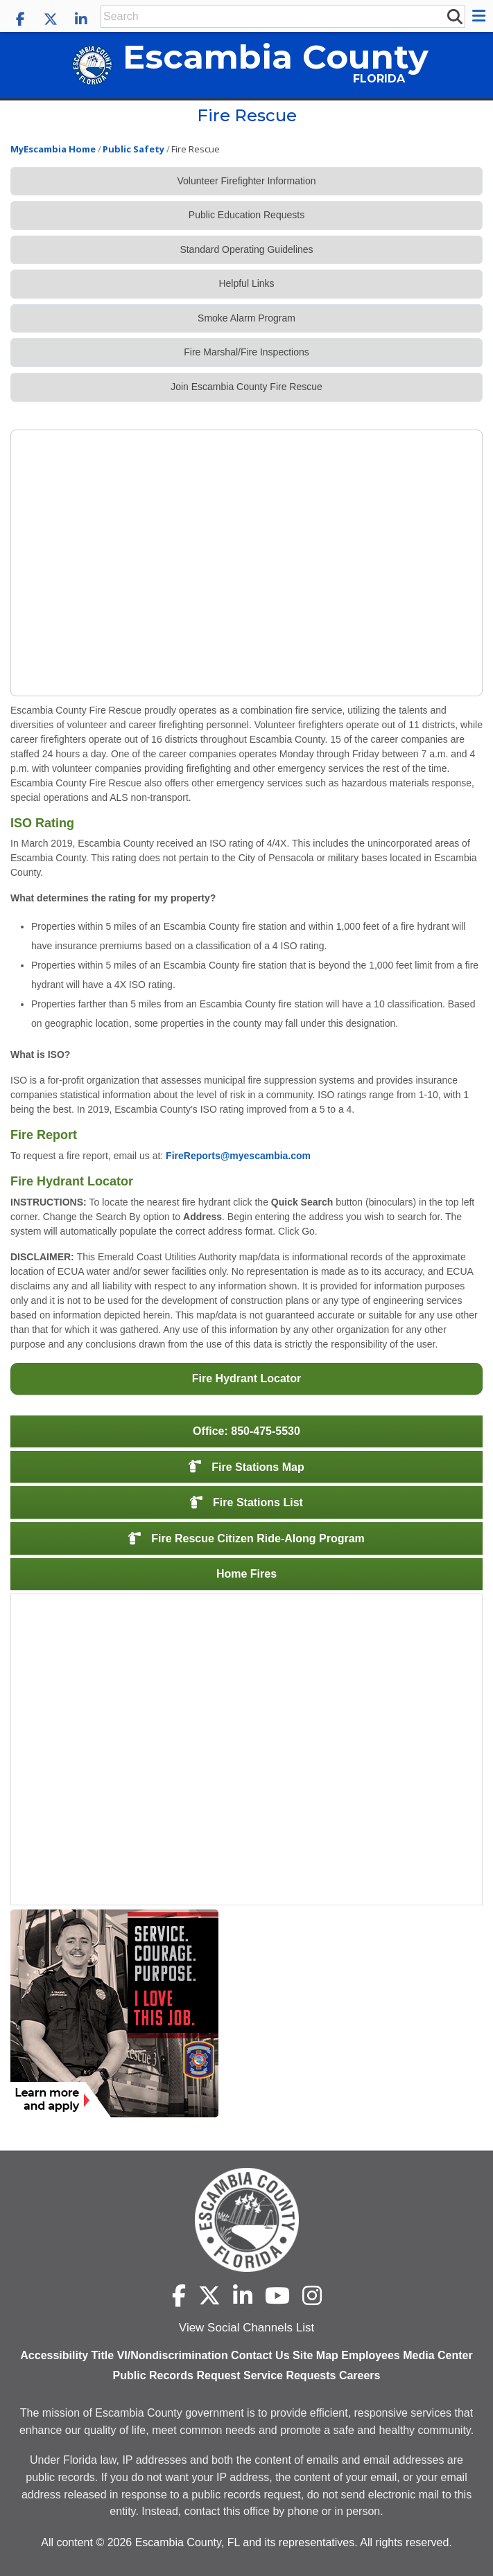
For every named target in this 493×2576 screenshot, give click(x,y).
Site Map (315, 2355)
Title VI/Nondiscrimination (160, 2355)
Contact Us (260, 2355)
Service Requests (289, 2375)
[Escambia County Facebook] (20, 19)
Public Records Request (177, 2375)
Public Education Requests (246, 214)
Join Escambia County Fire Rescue (246, 386)
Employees (370, 2355)
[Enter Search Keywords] (273, 16)
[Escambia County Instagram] (312, 2295)
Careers (360, 2375)
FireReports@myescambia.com (238, 1155)
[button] (480, 16)
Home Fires (246, 1574)
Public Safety (133, 149)
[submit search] (454, 16)
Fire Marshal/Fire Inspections (246, 352)
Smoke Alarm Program (246, 318)
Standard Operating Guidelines (246, 249)
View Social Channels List (246, 2327)
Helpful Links (246, 283)
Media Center (437, 2355)
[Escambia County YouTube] (277, 2295)
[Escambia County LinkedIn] (81, 19)
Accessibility (54, 2355)
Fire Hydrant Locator (246, 1378)
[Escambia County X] (50, 19)
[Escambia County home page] (246, 2220)
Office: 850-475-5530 (246, 1431)
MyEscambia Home (53, 149)
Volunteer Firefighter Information (247, 180)
